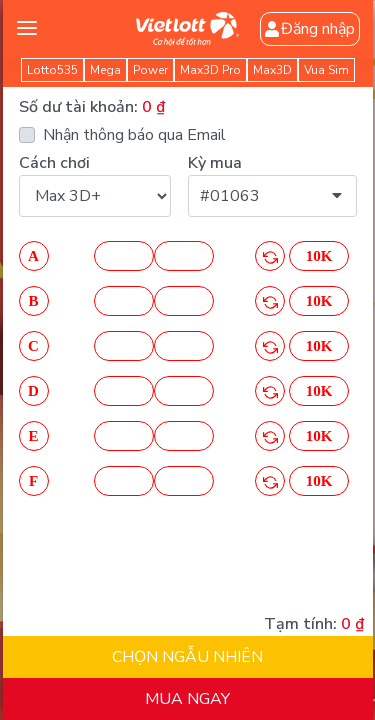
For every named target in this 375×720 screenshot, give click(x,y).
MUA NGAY (187, 699)
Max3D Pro (210, 70)
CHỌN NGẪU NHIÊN (187, 657)
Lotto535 (52, 70)
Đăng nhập (313, 29)
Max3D (272, 70)
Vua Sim (326, 70)
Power (150, 70)
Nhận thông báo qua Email (131, 135)
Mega (105, 70)
